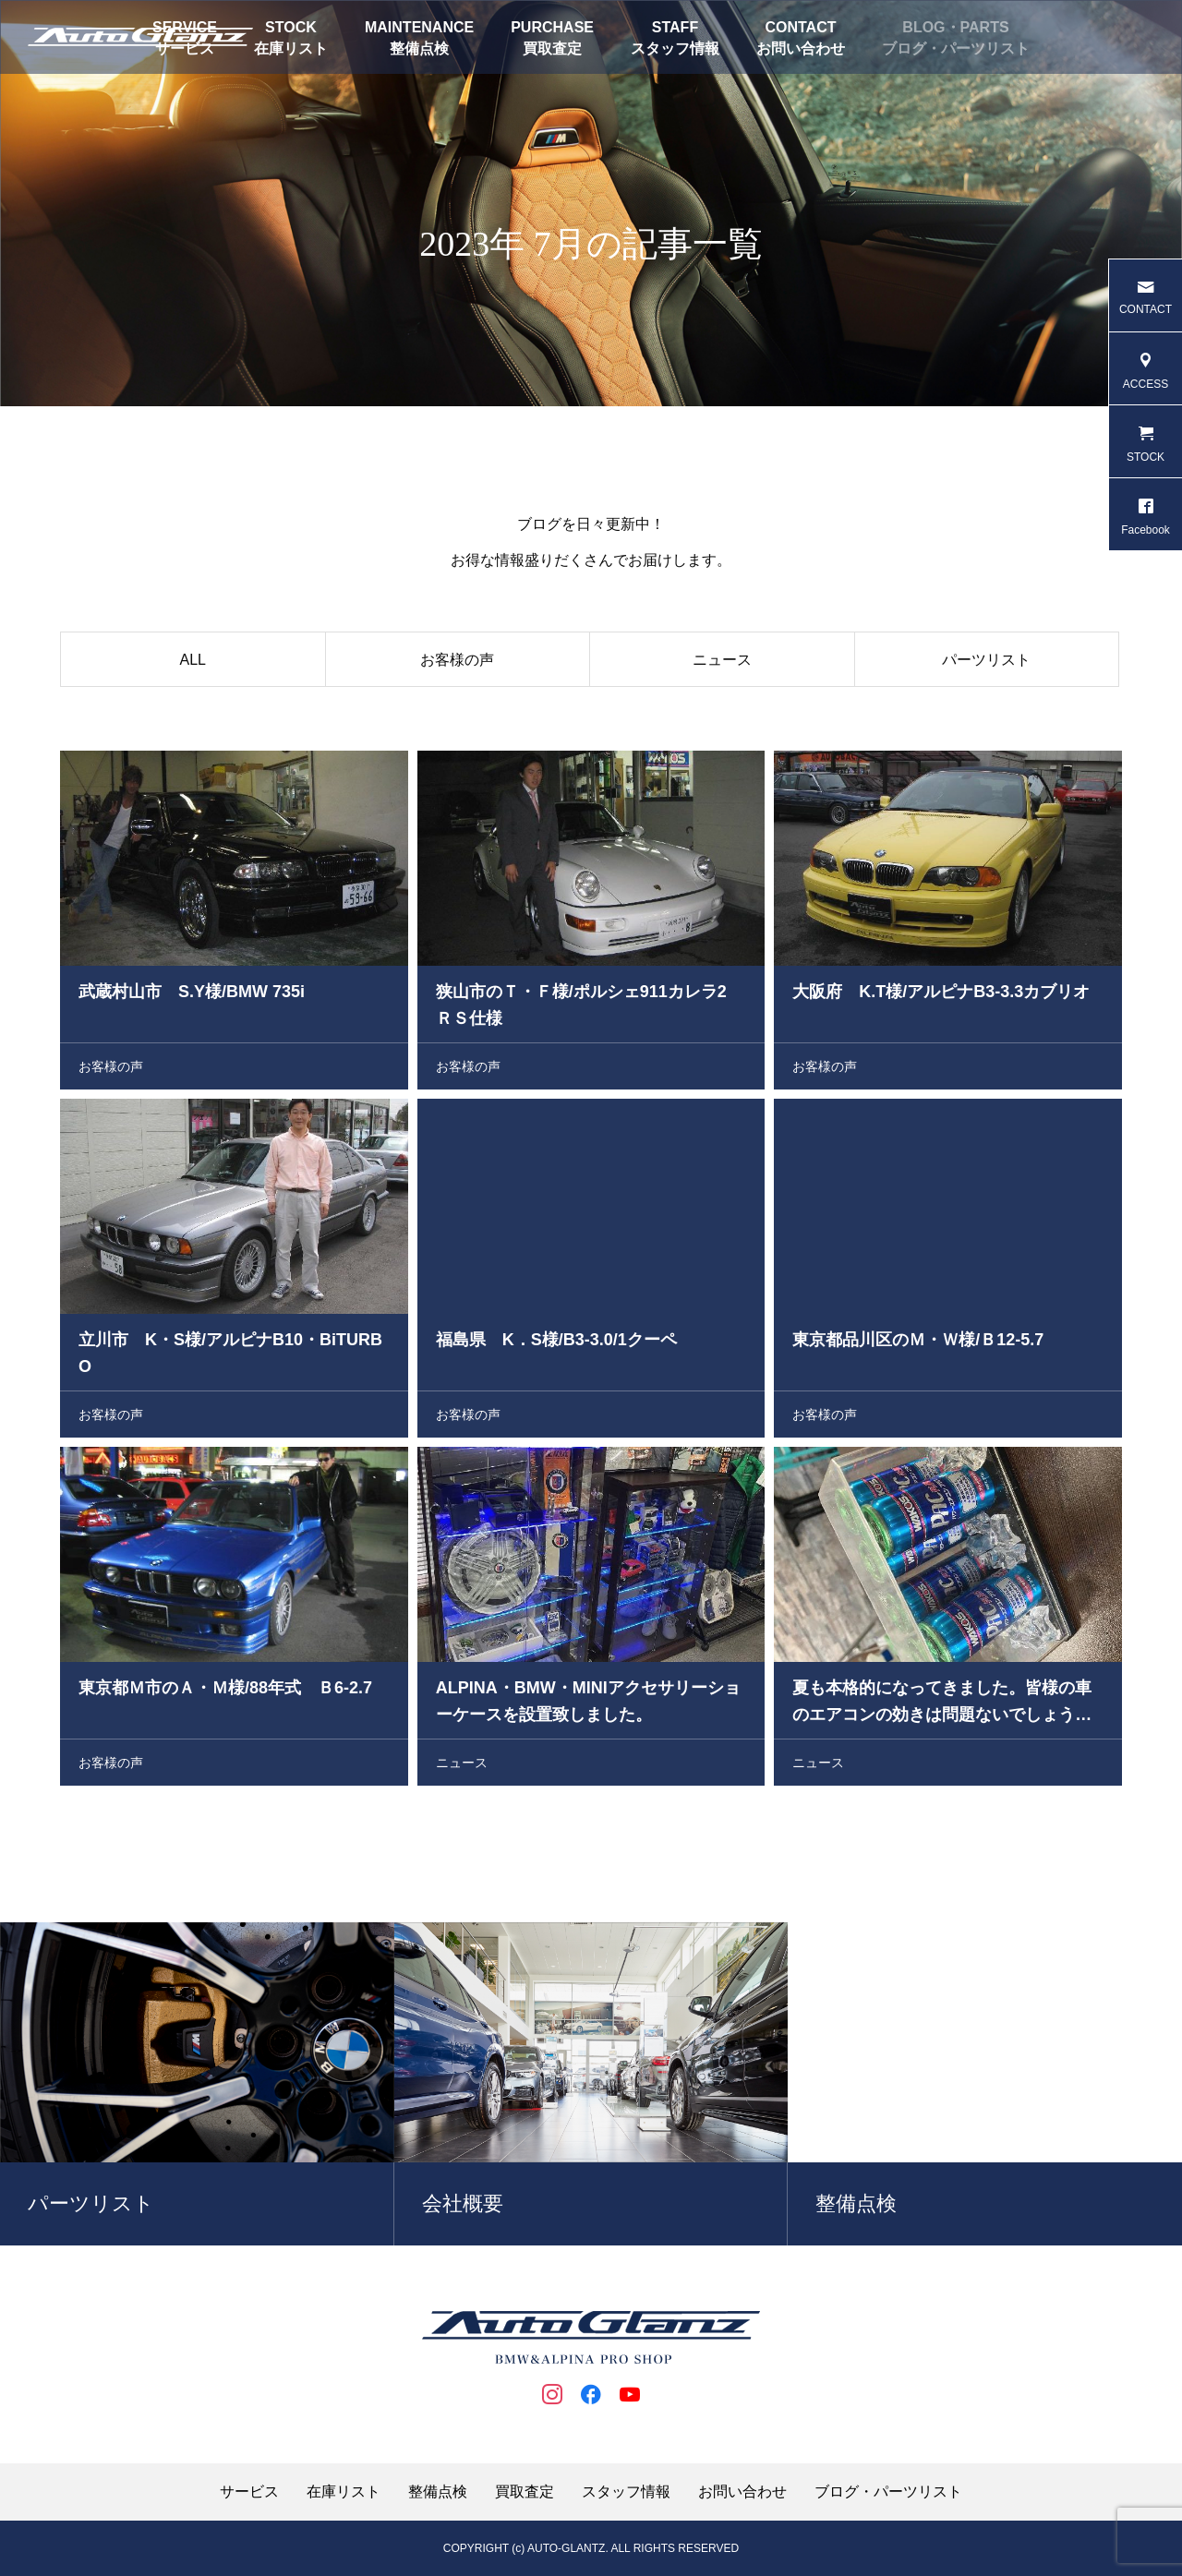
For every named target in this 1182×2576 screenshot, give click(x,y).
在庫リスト (291, 48)
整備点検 (419, 48)
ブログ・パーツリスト (956, 48)
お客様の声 (457, 663)
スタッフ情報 (675, 48)
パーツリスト (986, 663)
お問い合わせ (800, 48)
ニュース (722, 663)
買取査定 (552, 48)
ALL (193, 663)
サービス (249, 2492)
